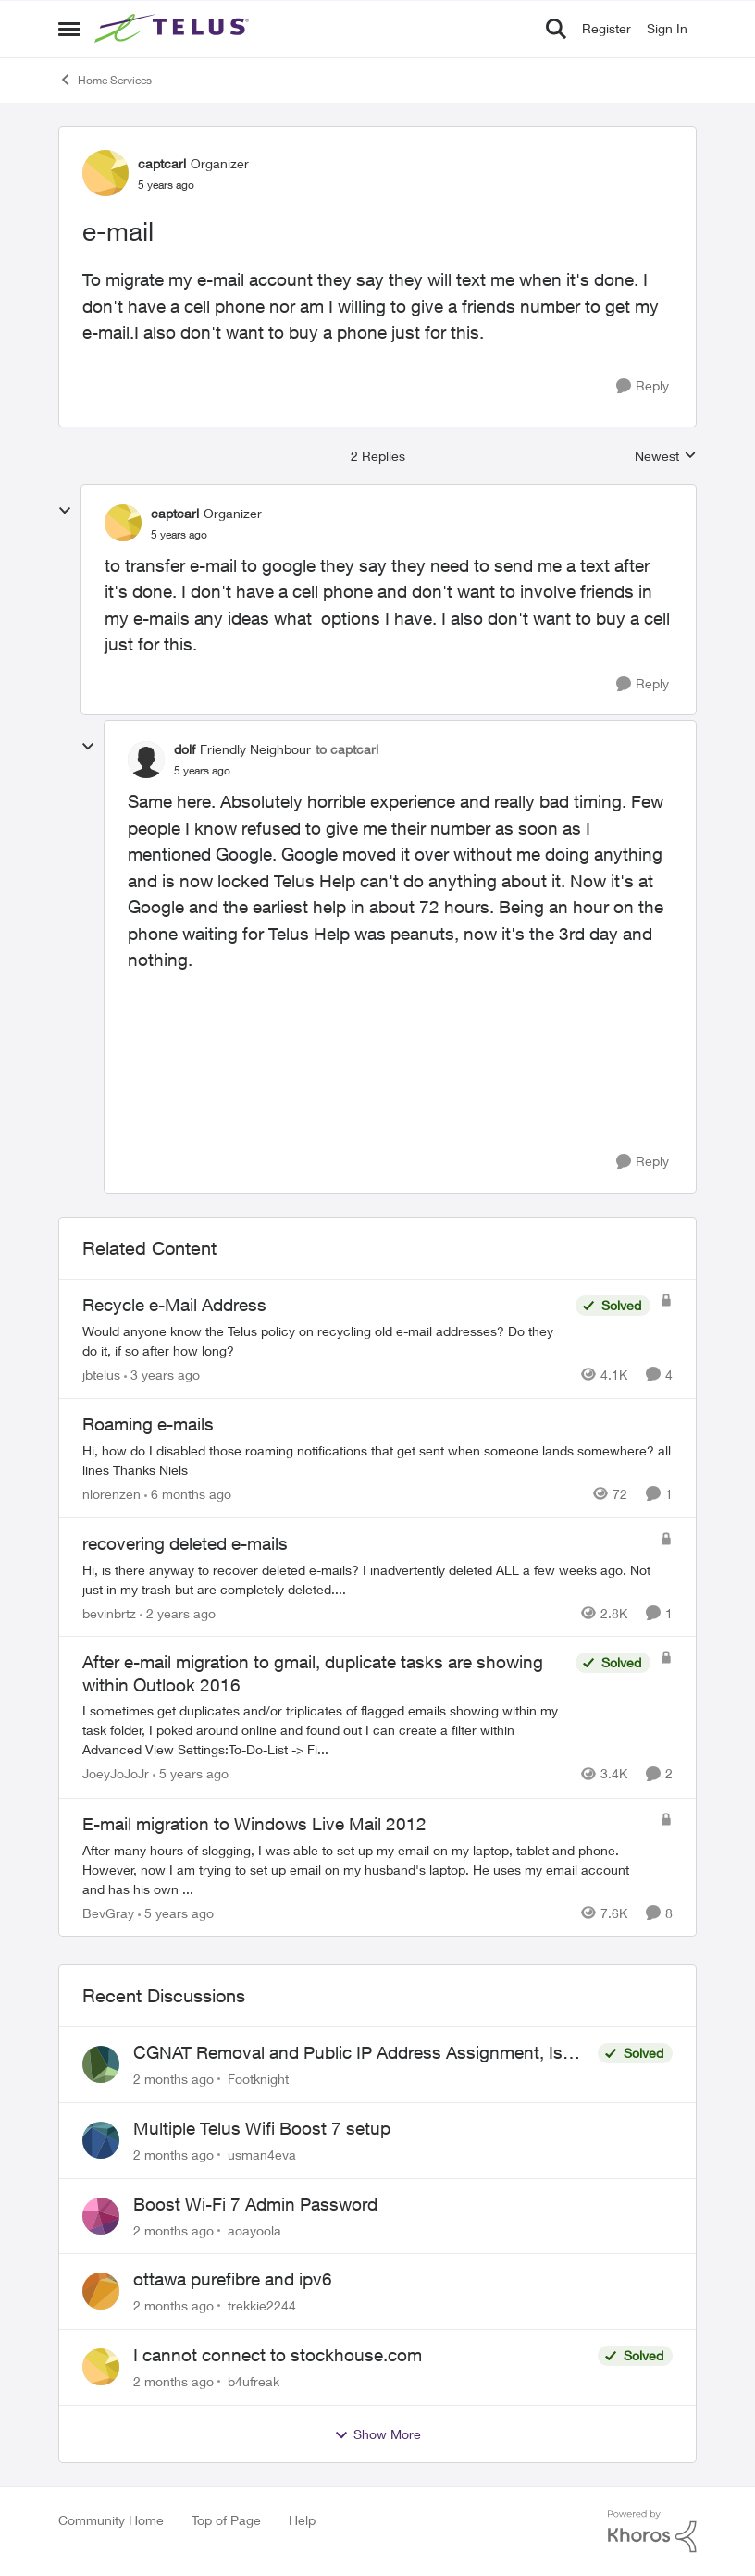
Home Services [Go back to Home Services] (105, 79)
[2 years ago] (178, 1612)
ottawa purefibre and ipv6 (232, 2279)
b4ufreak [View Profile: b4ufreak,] (253, 2381)
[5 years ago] (191, 1774)
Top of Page (226, 2520)
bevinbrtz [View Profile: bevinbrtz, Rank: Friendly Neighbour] (109, 1612)
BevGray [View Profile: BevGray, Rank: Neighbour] (108, 1912)
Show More (377, 2434)
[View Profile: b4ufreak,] (100, 2366)
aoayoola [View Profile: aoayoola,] (254, 2229)
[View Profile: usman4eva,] (100, 2140)
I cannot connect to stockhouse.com (277, 2355)
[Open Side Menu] (69, 29)
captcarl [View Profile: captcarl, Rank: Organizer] (162, 163)
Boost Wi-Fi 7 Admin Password (255, 2204)
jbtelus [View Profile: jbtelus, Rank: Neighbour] (101, 1374)
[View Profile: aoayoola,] (100, 2216)
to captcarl (347, 749)
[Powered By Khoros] (652, 2531)
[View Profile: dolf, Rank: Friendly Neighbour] (146, 759)
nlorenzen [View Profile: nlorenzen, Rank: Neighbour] (111, 1494)
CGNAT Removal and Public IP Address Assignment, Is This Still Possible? (348, 2053)
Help (302, 2520)
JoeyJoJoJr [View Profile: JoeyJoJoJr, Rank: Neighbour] (115, 1774)
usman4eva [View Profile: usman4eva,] (262, 2154)
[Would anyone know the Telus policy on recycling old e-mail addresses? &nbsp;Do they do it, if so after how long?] (324, 1340)
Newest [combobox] (666, 456)
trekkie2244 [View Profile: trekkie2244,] (262, 2305)
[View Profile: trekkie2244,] (100, 2291)
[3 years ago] (162, 1374)
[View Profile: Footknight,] (100, 2064)
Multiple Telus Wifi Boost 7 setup (261, 2128)
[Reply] (643, 386)
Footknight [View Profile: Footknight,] (258, 2079)
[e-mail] (179, 534)
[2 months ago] (173, 2078)
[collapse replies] (65, 511)
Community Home (111, 2520)
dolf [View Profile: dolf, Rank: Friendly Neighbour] (184, 749)
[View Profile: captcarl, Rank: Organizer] (105, 173)
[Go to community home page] (174, 28)
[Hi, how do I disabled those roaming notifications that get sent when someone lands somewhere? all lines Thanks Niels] (377, 1460)
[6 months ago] (187, 1494)
